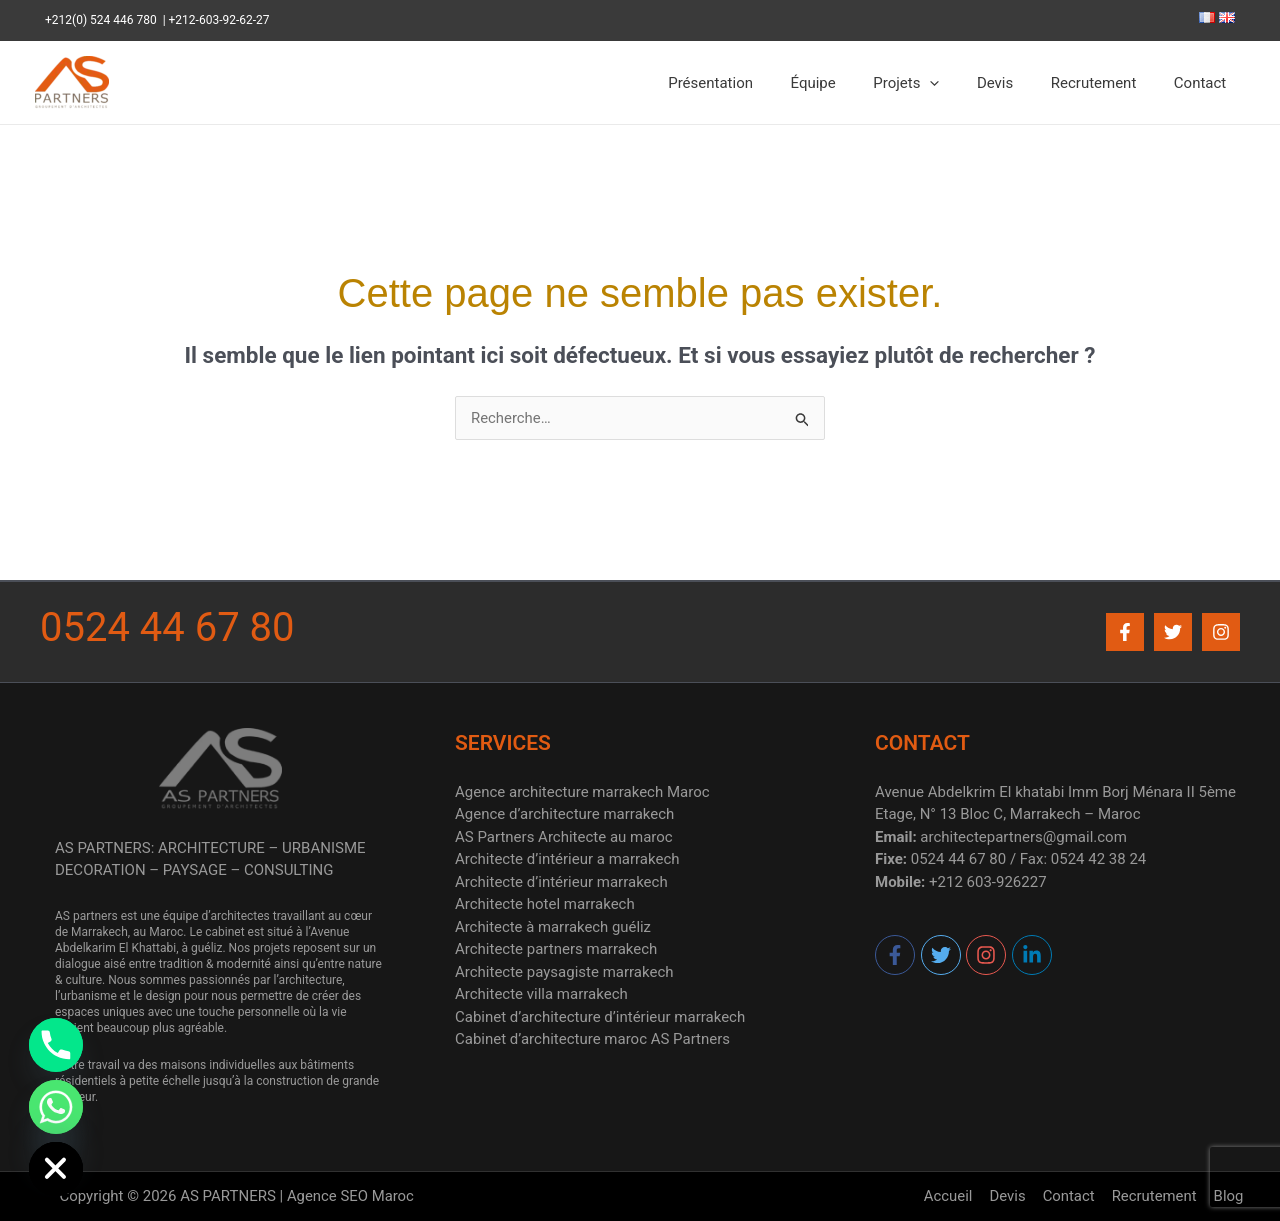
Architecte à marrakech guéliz (554, 927)
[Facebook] (1125, 632)
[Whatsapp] (56, 1107)
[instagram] (987, 955)
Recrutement (1105, 83)
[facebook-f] (896, 955)
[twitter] (942, 955)
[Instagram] (1221, 632)
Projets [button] (932, 83)
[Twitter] (1173, 632)
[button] (956, 83)
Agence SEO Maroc (350, 1196)
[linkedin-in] (1032, 955)
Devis (1014, 83)
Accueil (956, 1196)
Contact (1204, 83)
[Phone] (56, 1045)
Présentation (751, 83)
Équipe (846, 83)
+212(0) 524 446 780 (104, 20)
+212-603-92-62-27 (219, 20)
